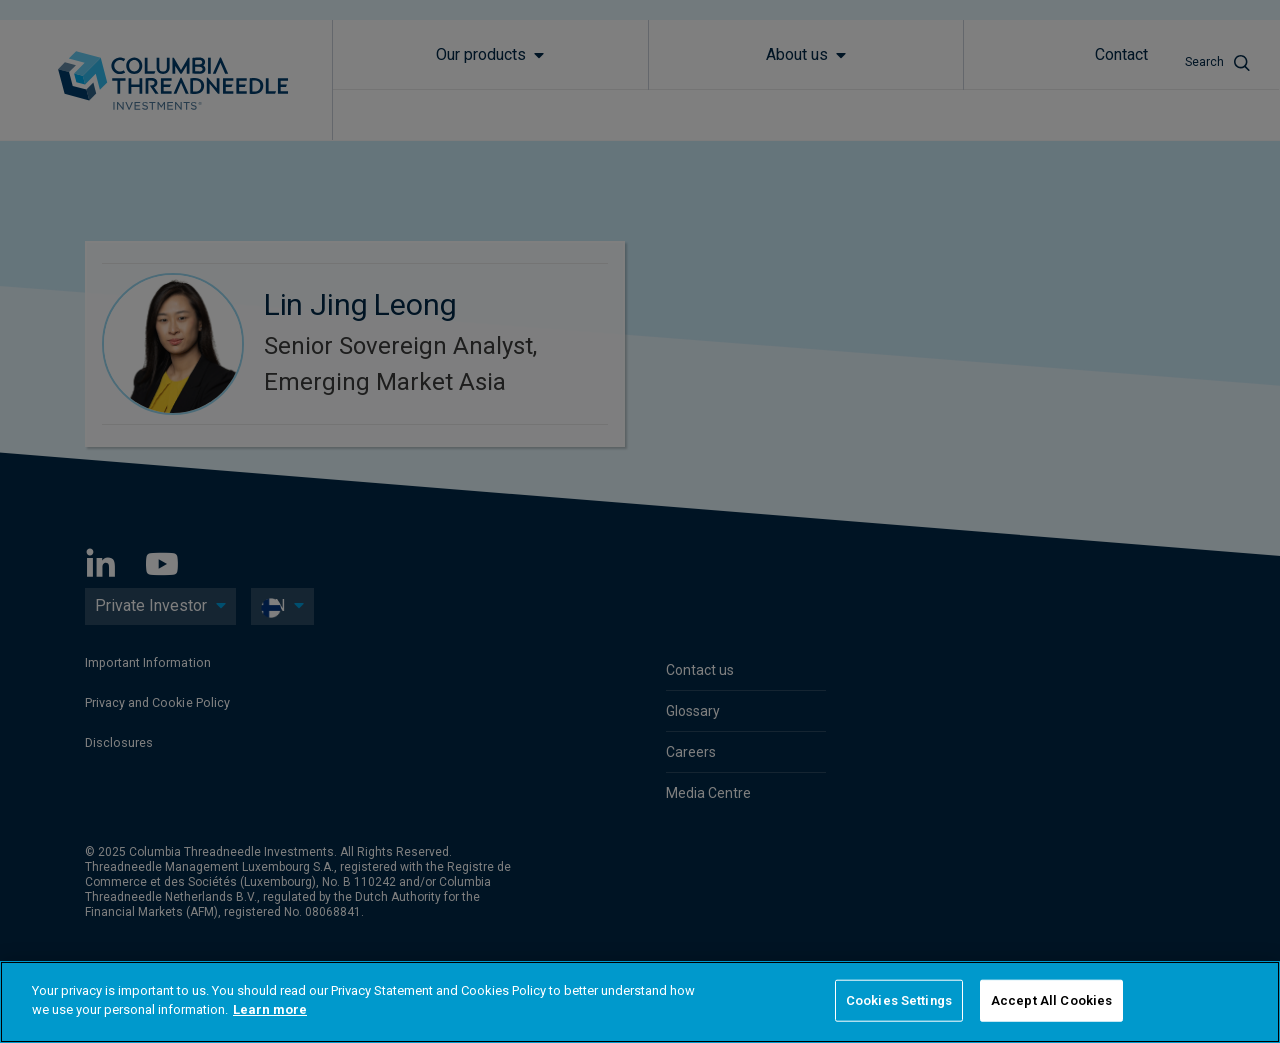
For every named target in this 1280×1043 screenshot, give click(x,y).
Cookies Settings (899, 1000)
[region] (640, 1002)
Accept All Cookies (1051, 1000)
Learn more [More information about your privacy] (270, 1009)
